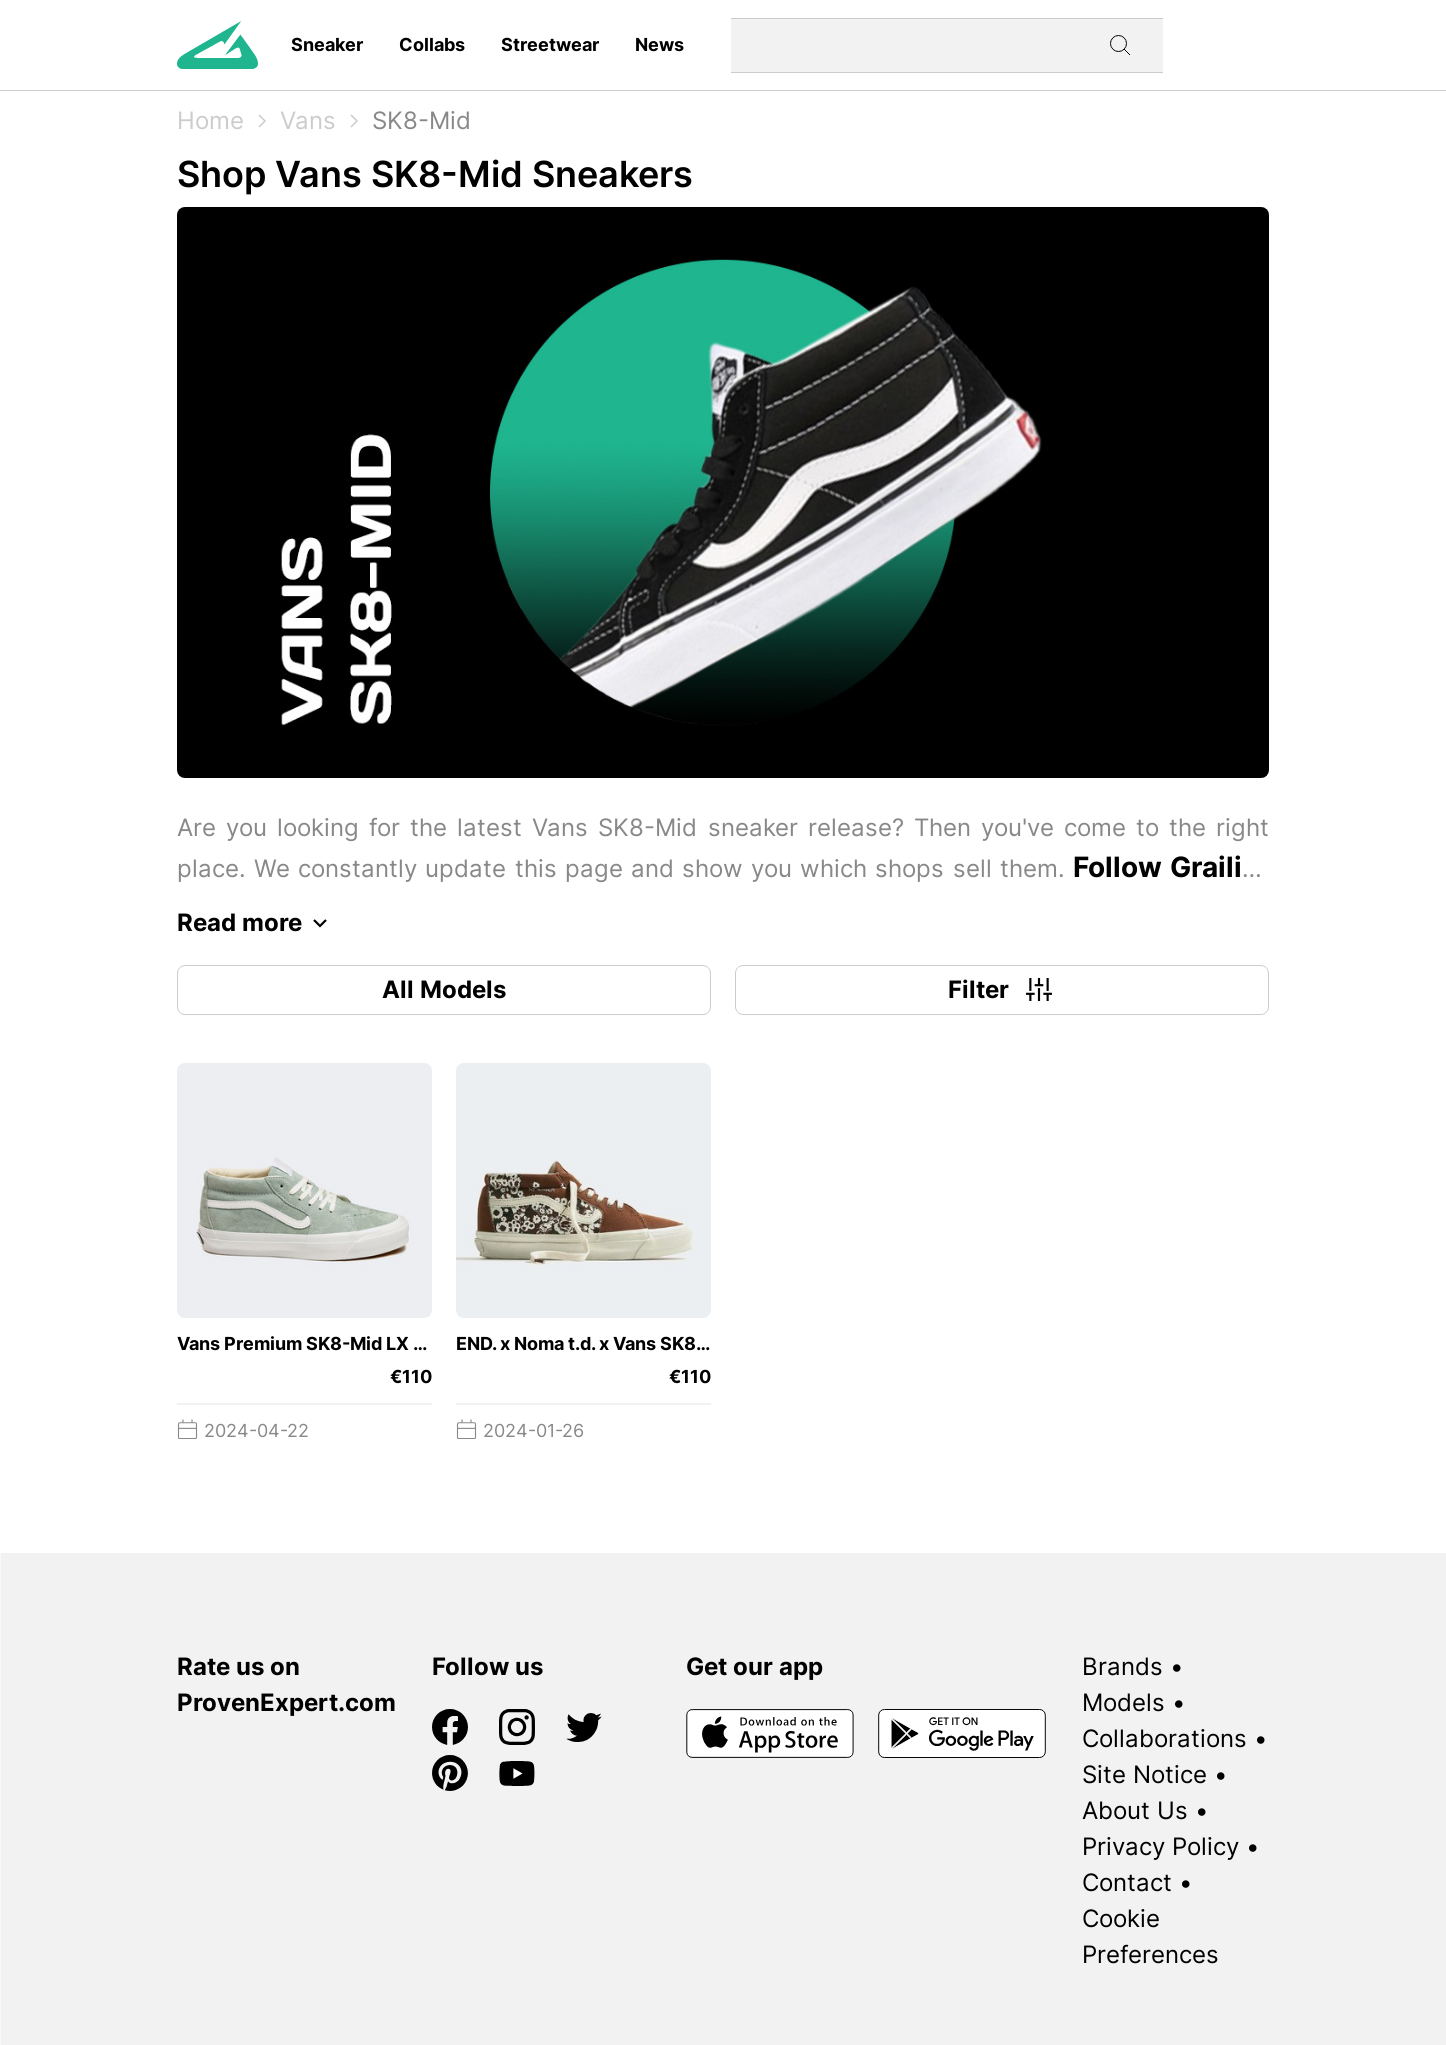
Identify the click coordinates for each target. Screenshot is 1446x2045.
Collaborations (1164, 1738)
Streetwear (550, 44)
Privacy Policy (1160, 1846)
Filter (1002, 990)
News (659, 44)
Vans (308, 120)
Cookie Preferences (1150, 1936)
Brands (1122, 1666)
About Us (1135, 1810)
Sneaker (327, 44)
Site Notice (1144, 1774)
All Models (444, 989)
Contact (1127, 1882)
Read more (257, 923)
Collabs (432, 44)
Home (210, 120)
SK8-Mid (421, 120)
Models (1123, 1702)
